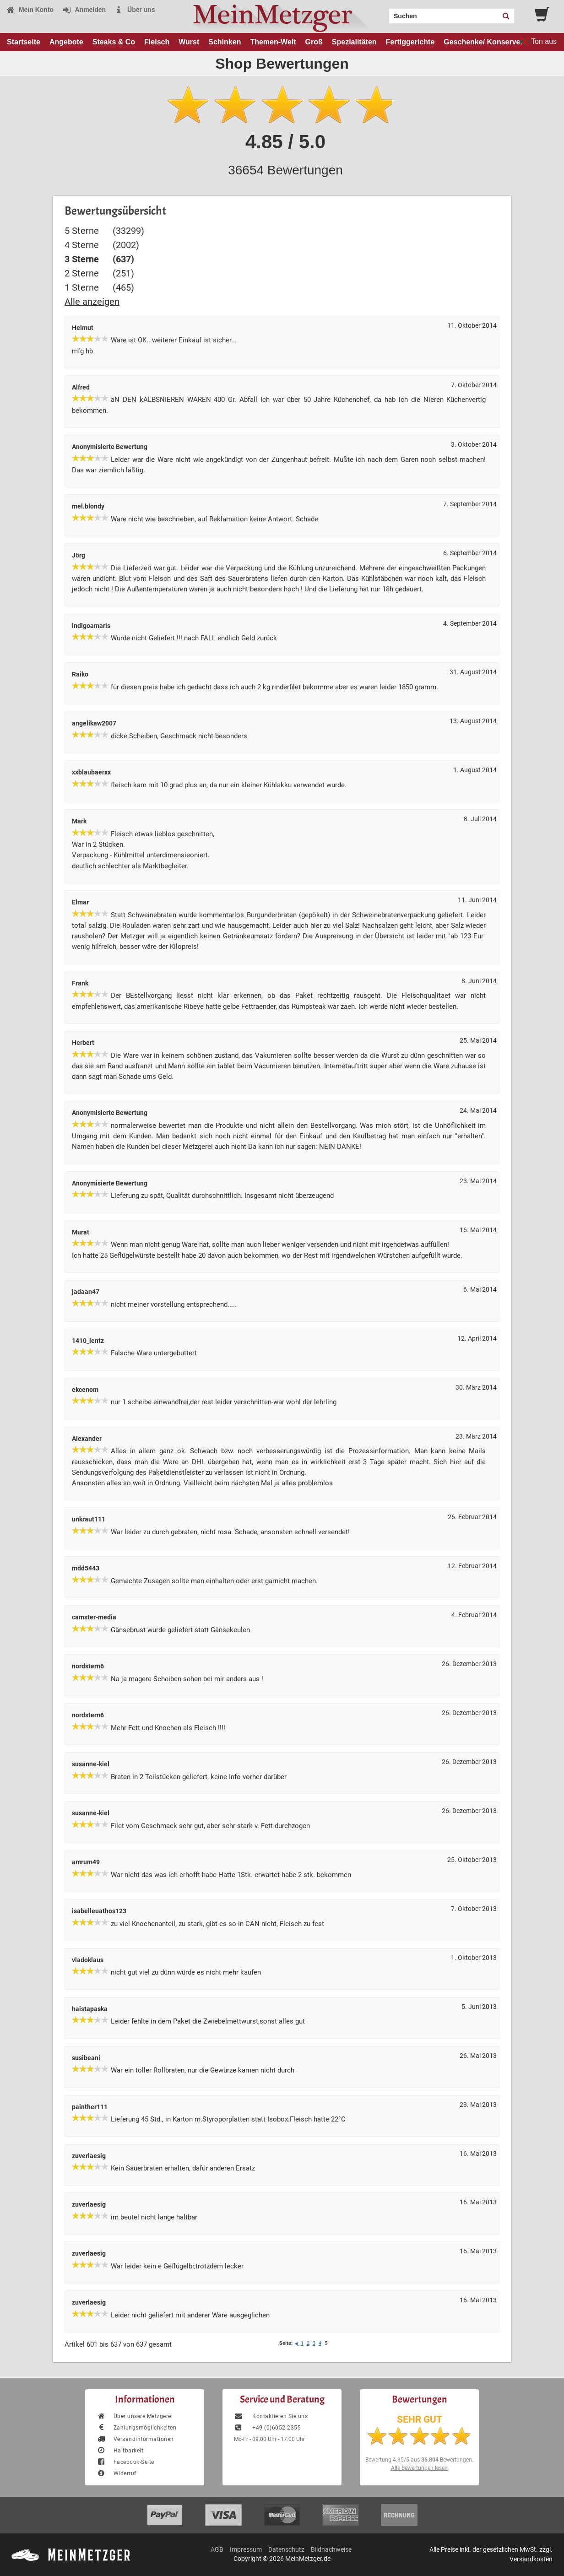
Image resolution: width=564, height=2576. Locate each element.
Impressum (246, 2549)
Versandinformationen (135, 2439)
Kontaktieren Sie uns (271, 2416)
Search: (383, 13)
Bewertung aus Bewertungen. (419, 2460)
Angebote (66, 42)
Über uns (134, 9)
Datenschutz (286, 2549)
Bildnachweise (331, 2549)
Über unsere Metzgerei (135, 2416)
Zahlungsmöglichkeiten (136, 2427)
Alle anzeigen (92, 301)
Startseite (23, 42)
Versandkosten (531, 2559)
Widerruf (116, 2473)
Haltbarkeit (120, 2450)
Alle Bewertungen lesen (419, 2468)
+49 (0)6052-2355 (267, 2427)
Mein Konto (30, 9)
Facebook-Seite (125, 2462)
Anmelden (84, 9)
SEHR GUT (419, 2419)
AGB (217, 2549)
